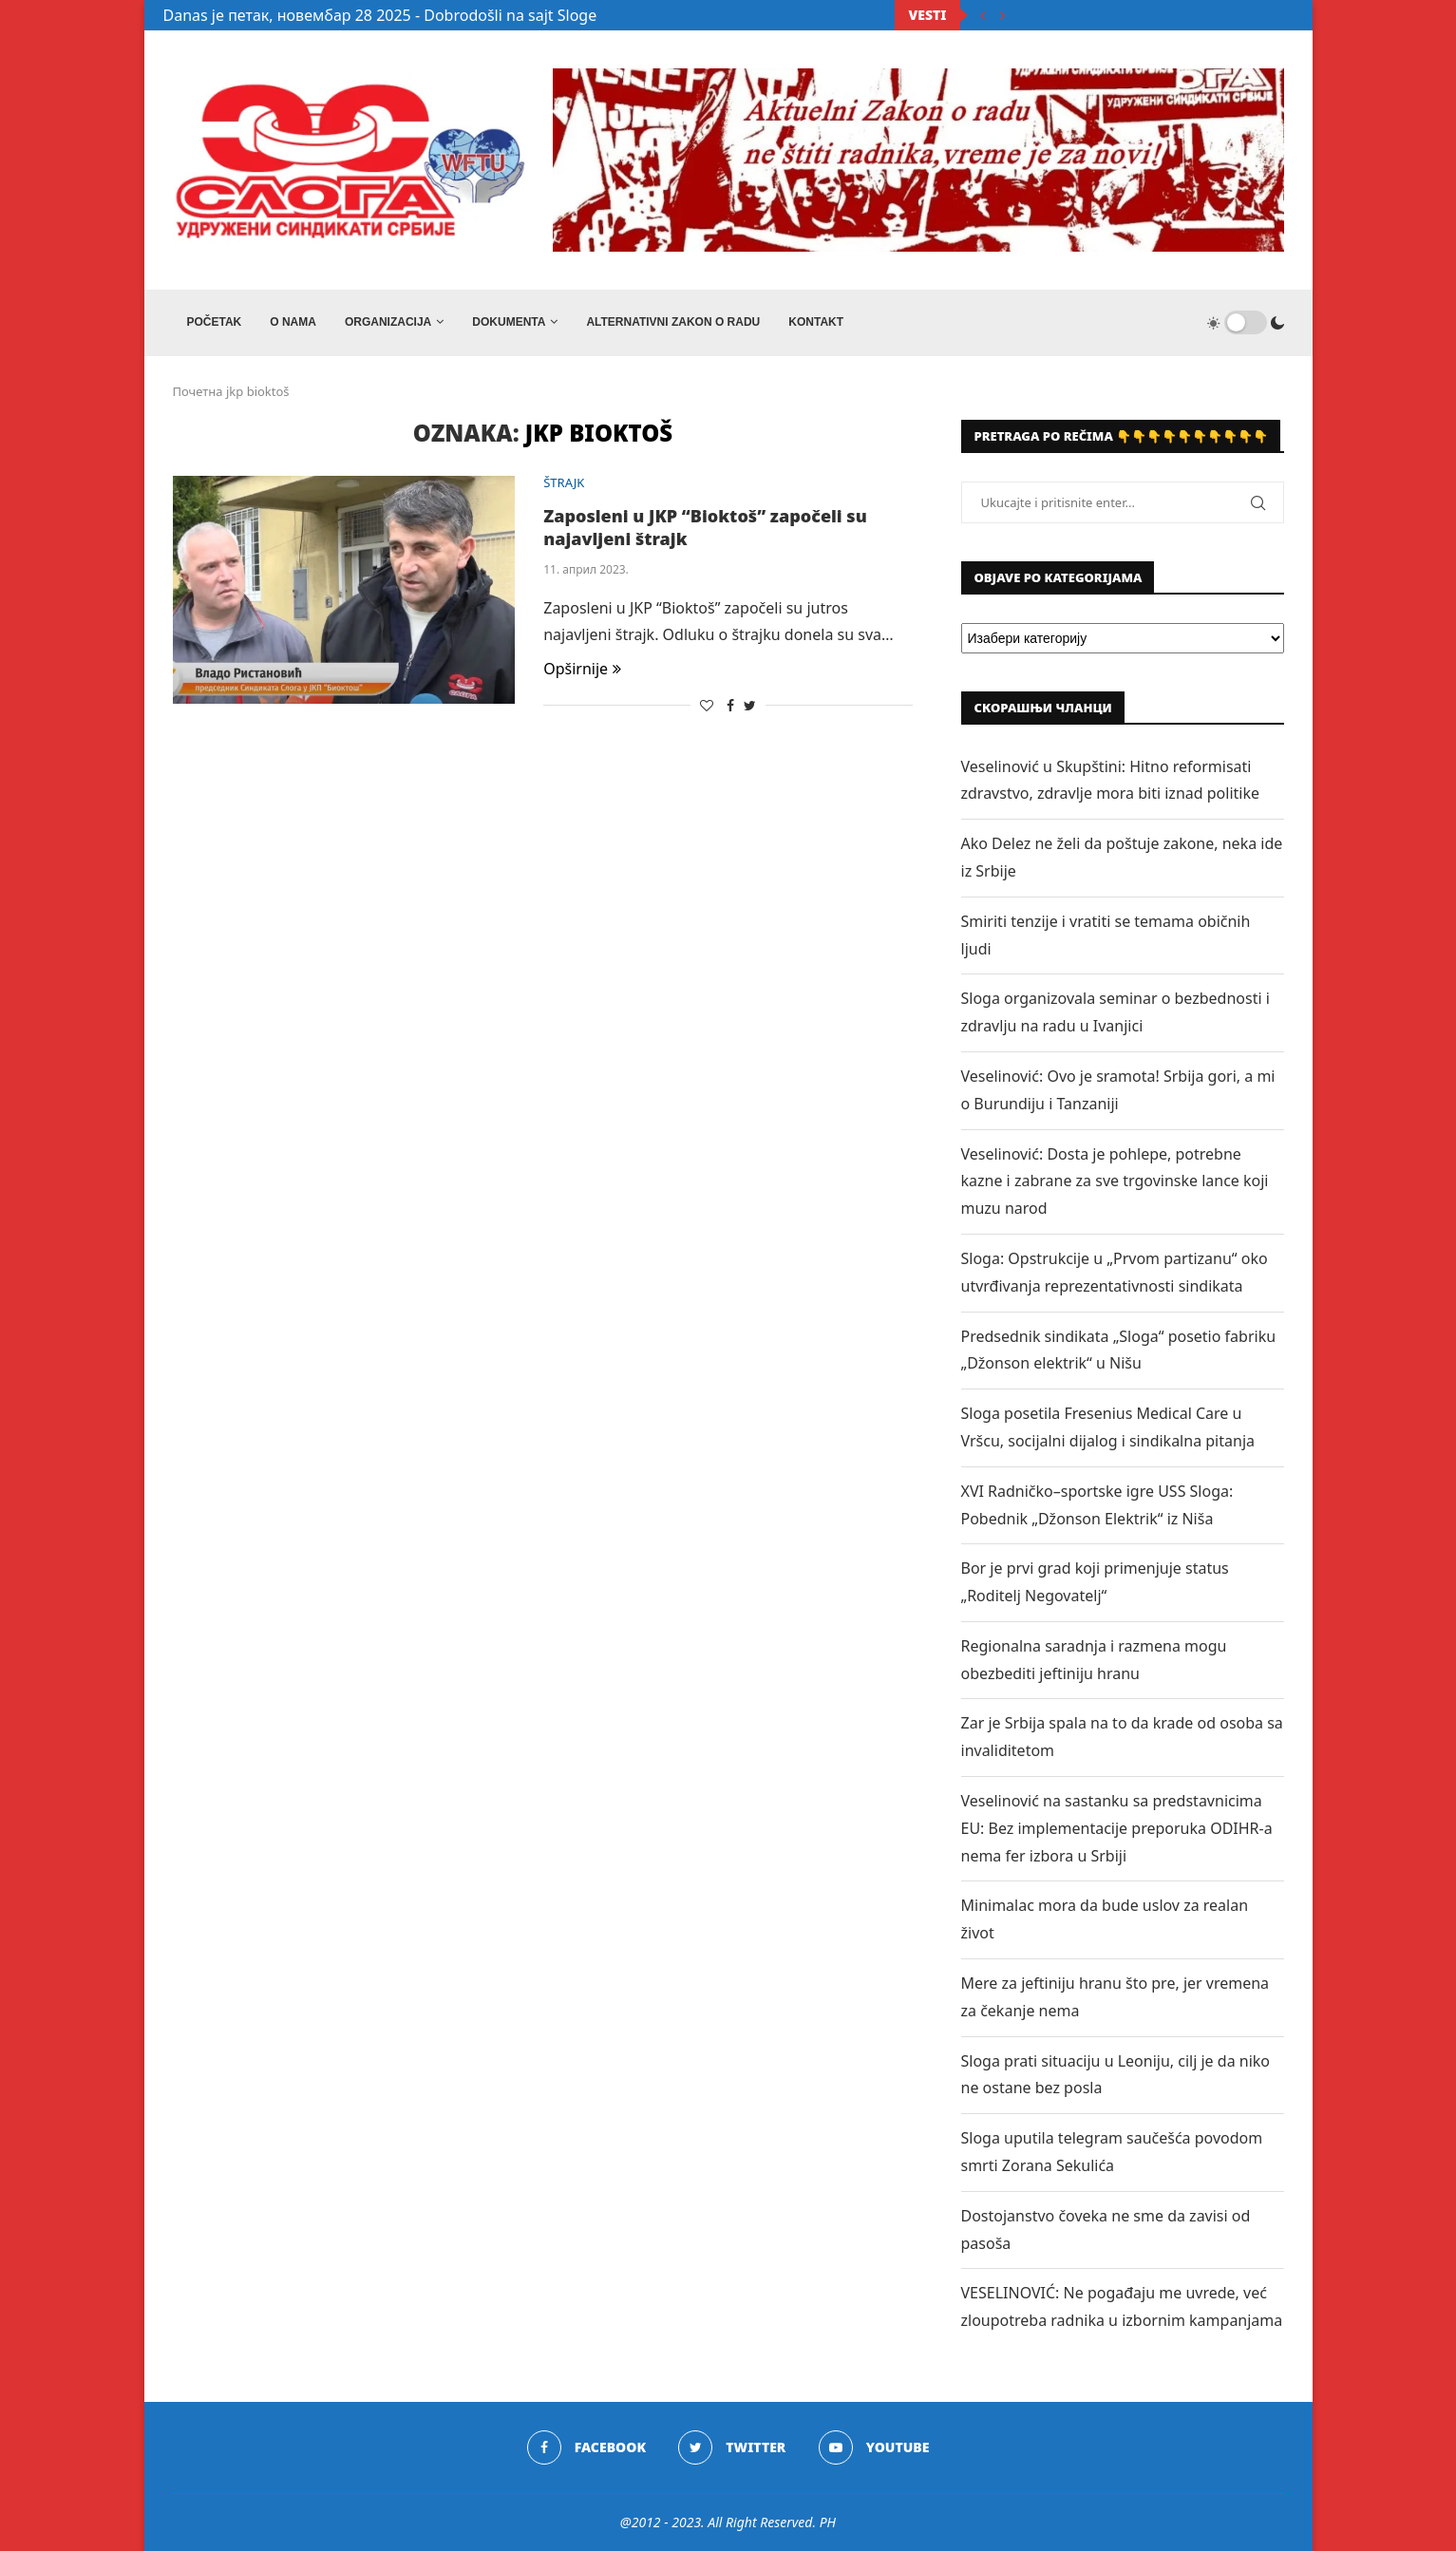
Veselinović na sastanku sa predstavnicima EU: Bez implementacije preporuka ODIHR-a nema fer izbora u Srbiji (1117, 1828)
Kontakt (815, 322)
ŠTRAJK (563, 483)
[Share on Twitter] (750, 705)
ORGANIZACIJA (388, 322)
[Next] (1003, 15)
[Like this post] (706, 705)
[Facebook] (586, 2447)
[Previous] (983, 15)
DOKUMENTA (508, 322)
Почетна (198, 391)
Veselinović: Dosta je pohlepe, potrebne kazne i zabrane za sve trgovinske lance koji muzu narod (1115, 1181)
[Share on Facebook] (730, 705)
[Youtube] (874, 2447)
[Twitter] (731, 2447)
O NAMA (293, 322)
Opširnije (582, 668)
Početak (214, 322)
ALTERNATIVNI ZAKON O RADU (673, 322)
